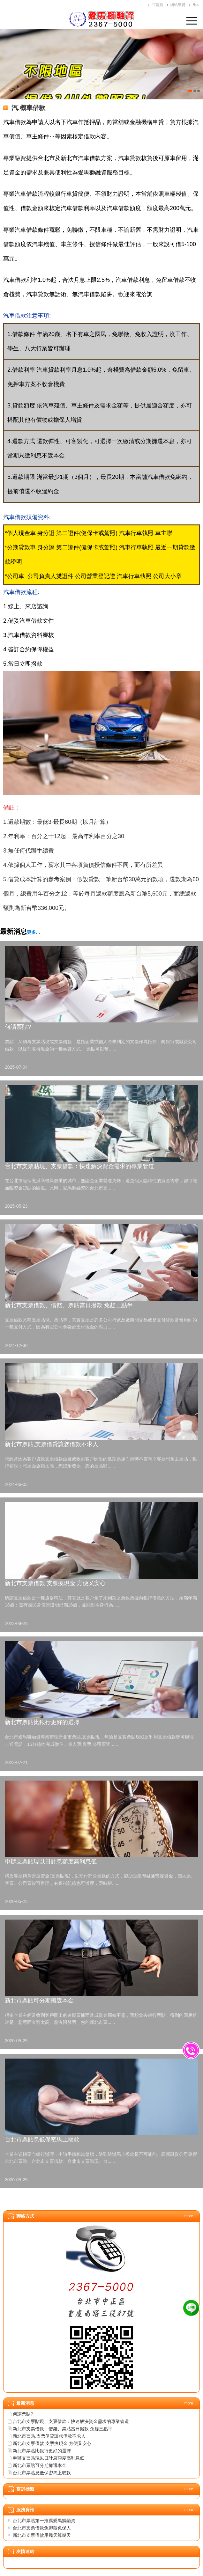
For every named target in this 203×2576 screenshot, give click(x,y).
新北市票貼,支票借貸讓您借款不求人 (51, 1444)
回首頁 (157, 5)
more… (190, 2216)
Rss (195, 5)
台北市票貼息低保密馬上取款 (42, 2139)
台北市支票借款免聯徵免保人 (42, 2527)
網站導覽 (177, 5)
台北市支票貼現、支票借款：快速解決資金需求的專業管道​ (79, 1166)
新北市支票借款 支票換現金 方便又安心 (55, 1583)
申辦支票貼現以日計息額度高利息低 (51, 1861)
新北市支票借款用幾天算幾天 (42, 2535)
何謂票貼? (18, 1027)
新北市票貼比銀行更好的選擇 (42, 1722)
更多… (33, 932)
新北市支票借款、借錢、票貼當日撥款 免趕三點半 (69, 1305)
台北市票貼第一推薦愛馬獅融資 (44, 2520)
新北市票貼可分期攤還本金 (39, 2000)
